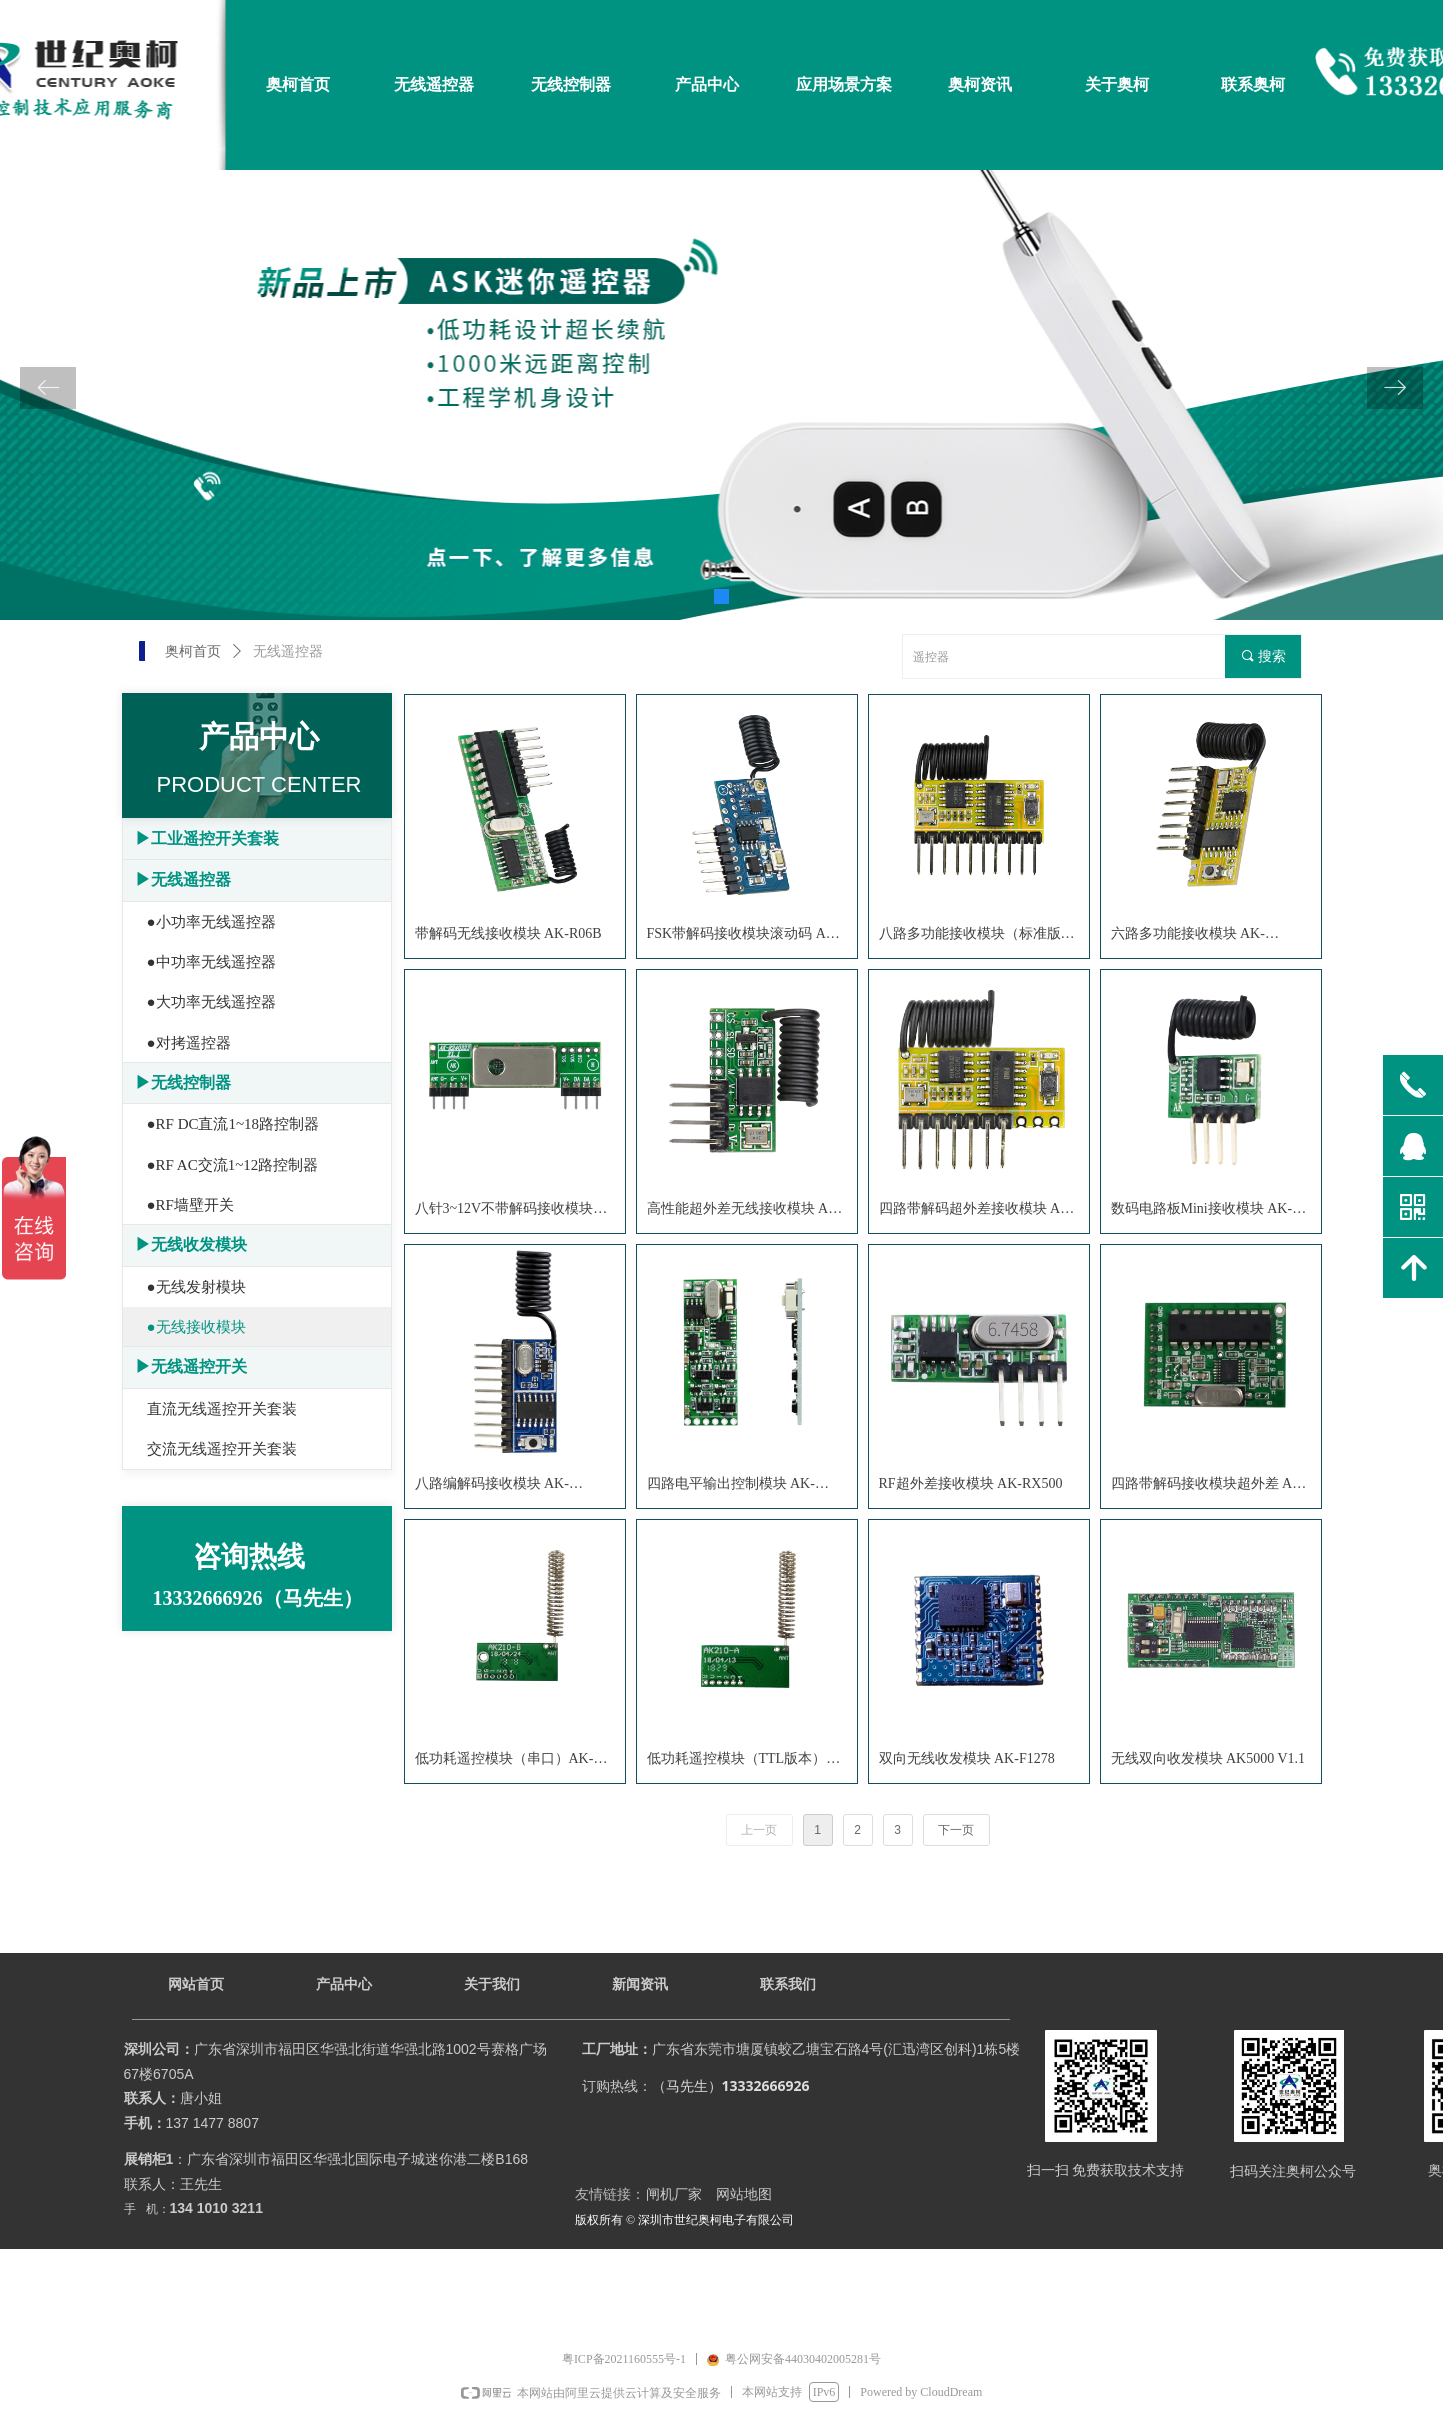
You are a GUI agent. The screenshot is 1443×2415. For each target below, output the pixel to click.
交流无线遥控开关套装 (222, 1449)
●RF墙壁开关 (190, 1205)
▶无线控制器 (183, 1082)
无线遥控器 (288, 651)
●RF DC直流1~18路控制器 (233, 1124)
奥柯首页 (193, 651)
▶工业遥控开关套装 (207, 838)
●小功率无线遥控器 (211, 922)
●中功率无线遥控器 (211, 962)
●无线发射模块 (196, 1287)
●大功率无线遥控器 (211, 1002)
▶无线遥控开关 (191, 1366)
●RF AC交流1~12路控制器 (233, 1165)
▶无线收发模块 (191, 1244)
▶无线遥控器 (183, 879)
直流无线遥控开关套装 (222, 1409)
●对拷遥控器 (189, 1043)
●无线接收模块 (196, 1327)
